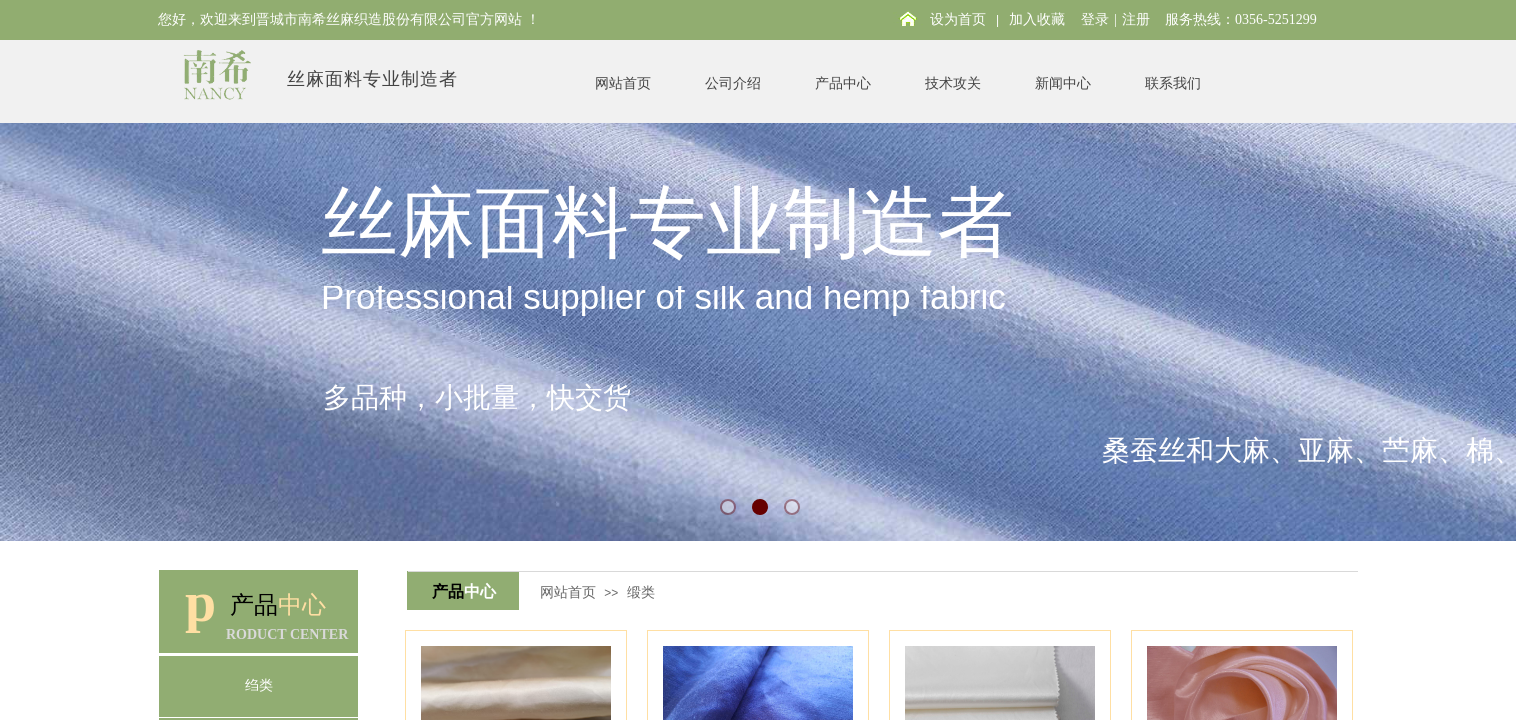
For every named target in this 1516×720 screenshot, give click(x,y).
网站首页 (623, 83)
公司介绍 (733, 83)
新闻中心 (1063, 83)
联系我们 (1173, 83)
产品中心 (843, 83)
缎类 (641, 592)
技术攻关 (953, 83)
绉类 (259, 685)
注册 (1136, 19)
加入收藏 (1037, 19)
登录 (1095, 19)
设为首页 (958, 19)
